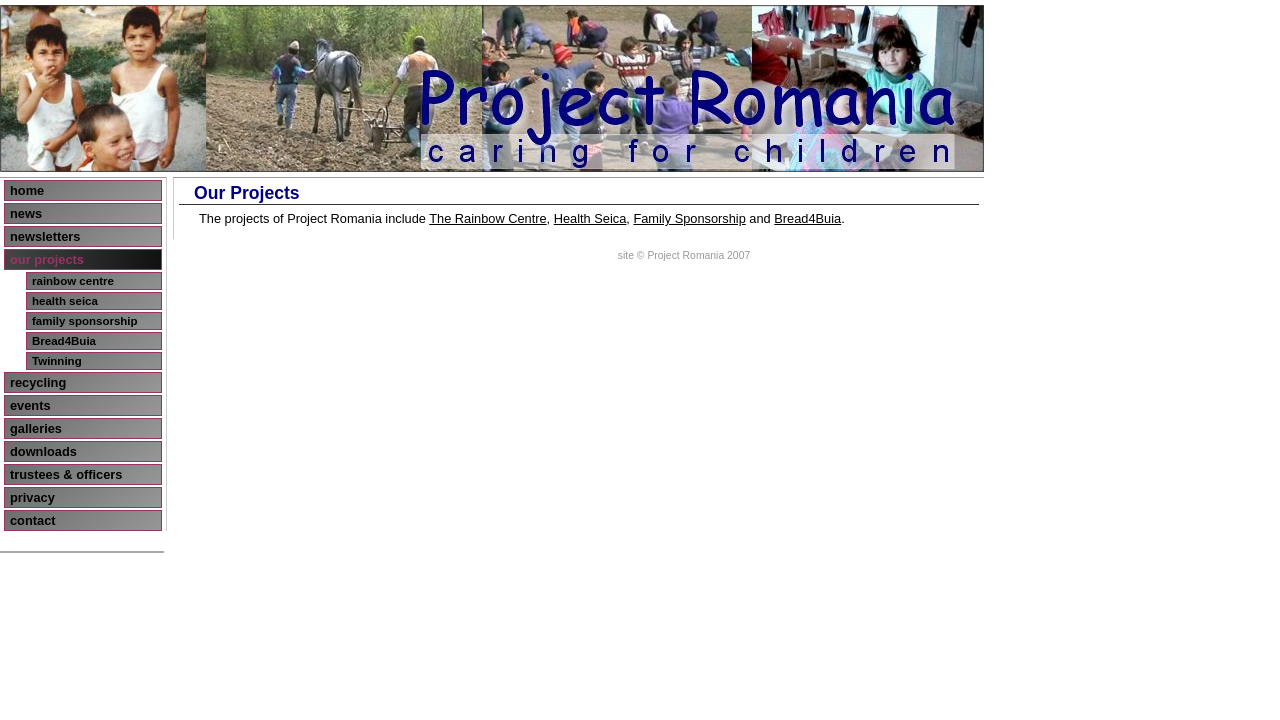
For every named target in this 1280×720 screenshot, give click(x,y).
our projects (47, 259)
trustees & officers (66, 474)
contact (33, 520)
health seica (65, 301)
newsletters (45, 236)
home (27, 190)
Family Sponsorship (689, 218)
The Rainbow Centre (487, 218)
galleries (36, 428)
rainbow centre (73, 281)
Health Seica (590, 218)
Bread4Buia (64, 341)
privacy (32, 497)
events (30, 405)
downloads (43, 451)
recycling (38, 382)
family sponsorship (85, 321)
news (26, 213)
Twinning (57, 361)
